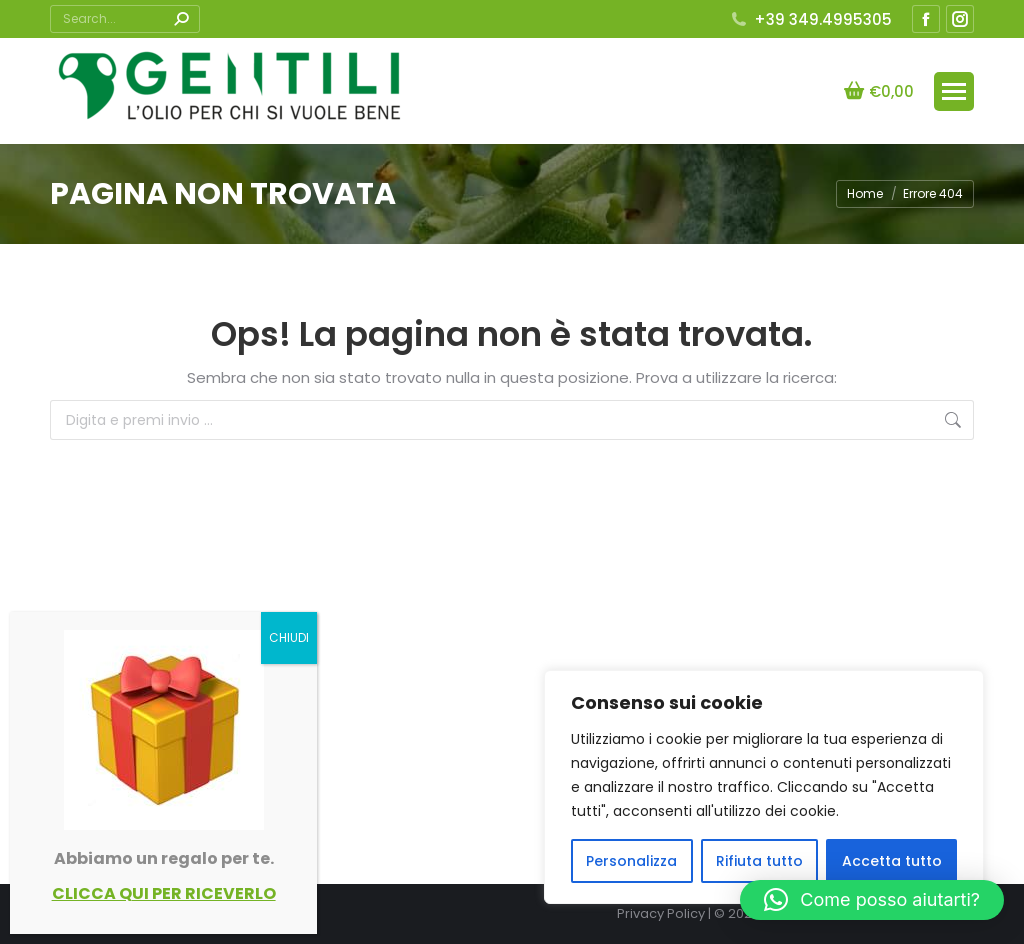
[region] (764, 787)
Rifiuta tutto (759, 861)
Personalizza (631, 861)
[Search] (125, 19)
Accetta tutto (892, 861)
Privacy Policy (661, 913)
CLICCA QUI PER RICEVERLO (164, 893)
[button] (872, 900)
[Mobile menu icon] (954, 91)
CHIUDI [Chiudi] (289, 637)
